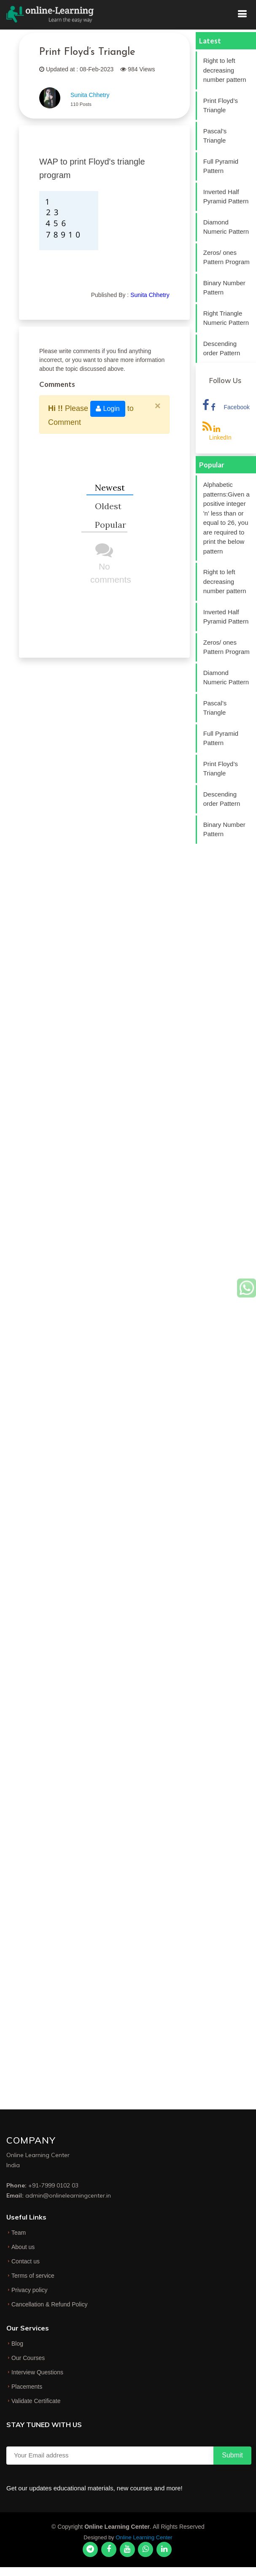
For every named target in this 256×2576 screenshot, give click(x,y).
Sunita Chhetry (90, 95)
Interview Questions (37, 2372)
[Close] (157, 406)
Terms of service (32, 2276)
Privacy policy (29, 2290)
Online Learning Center (144, 2537)
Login (108, 408)
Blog (17, 2343)
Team (18, 2233)
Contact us (25, 2261)
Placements (26, 2387)
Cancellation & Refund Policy (49, 2304)
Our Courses (28, 2358)
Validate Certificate (35, 2401)
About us (23, 2247)
